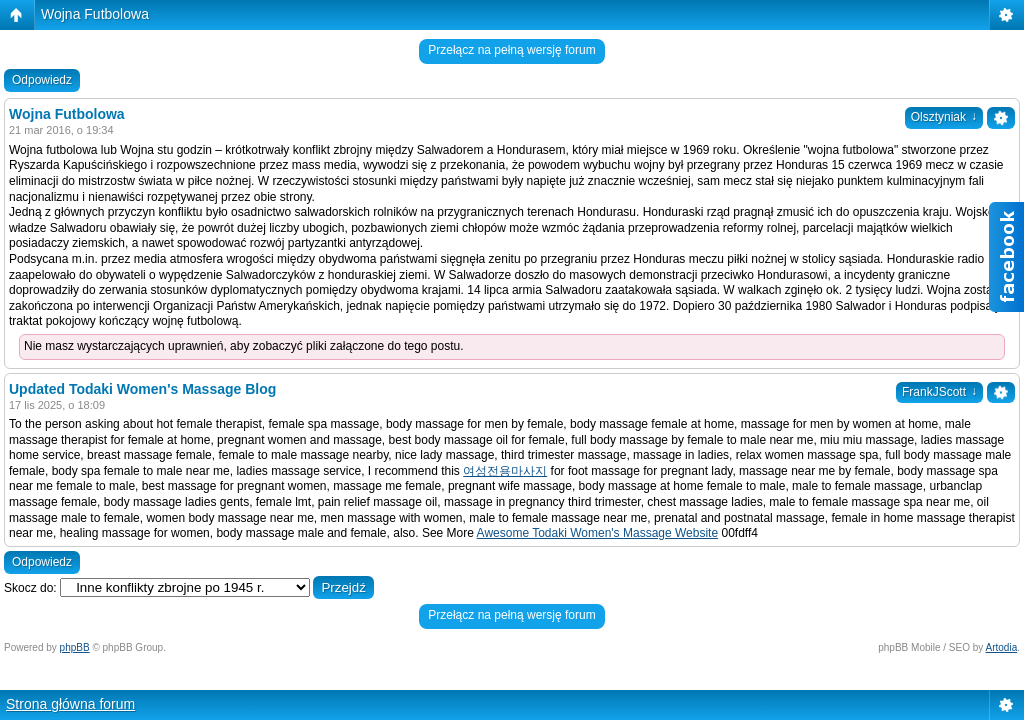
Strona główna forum (70, 704)
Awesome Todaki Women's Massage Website (598, 533)
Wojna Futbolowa (95, 14)
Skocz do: (30, 588)
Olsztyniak (944, 117)
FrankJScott (939, 392)
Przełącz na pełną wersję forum (511, 50)
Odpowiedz (42, 80)
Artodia (1002, 647)
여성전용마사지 (505, 471)
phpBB (75, 647)
